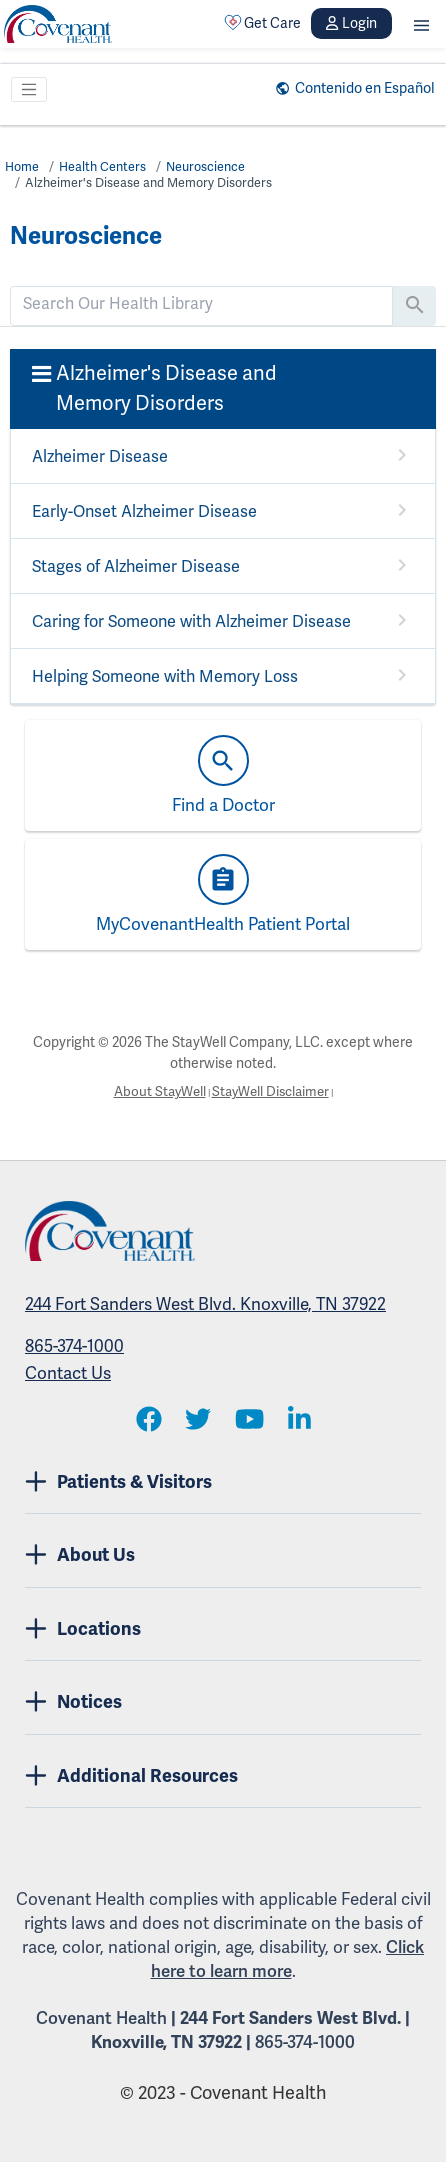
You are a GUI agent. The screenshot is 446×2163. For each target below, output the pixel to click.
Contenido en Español (359, 88)
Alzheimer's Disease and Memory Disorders (152, 183)
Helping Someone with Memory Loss (164, 677)
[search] (201, 304)
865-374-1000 (74, 1347)
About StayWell (156, 1092)
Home (22, 167)
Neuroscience (210, 167)
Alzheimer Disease (100, 457)
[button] (421, 23)
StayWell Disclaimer (272, 1092)
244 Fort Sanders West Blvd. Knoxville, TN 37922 (205, 1305)
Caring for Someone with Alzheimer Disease (191, 622)
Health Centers (104, 167)
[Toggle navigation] (29, 90)
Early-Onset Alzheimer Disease (144, 512)
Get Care (263, 23)
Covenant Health (101, 2019)
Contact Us (68, 1374)
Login (351, 23)
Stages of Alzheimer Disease (136, 567)
